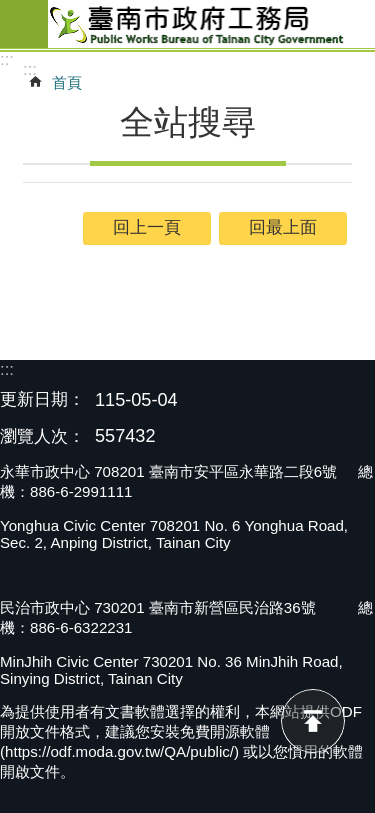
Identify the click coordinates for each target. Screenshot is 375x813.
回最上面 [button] (283, 227)
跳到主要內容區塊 (10, 10)
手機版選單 (24, 24)
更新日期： (42, 399)
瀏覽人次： (42, 437)
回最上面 (313, 721)
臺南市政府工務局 (211, 24)
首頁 (67, 82)
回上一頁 (147, 227)
